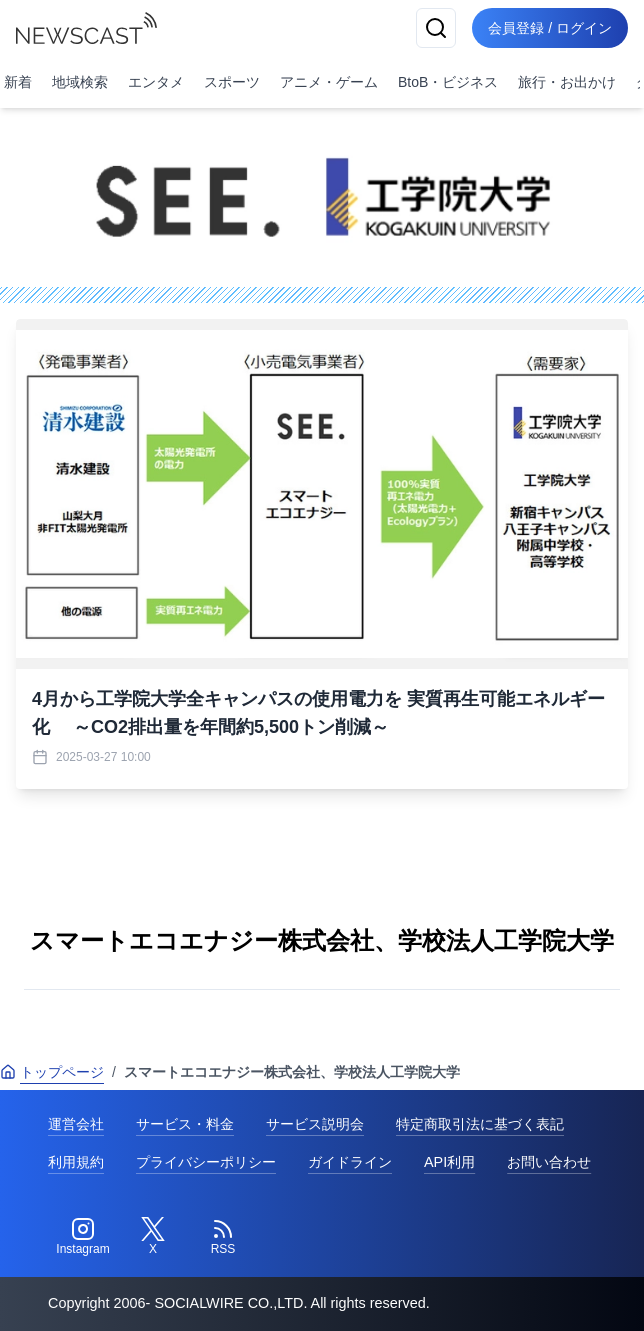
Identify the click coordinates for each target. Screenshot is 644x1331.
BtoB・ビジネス (448, 82)
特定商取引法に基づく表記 (480, 1124)
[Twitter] (153, 1237)
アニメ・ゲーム (329, 82)
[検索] (436, 28)
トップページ (52, 1072)
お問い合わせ (549, 1162)
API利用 (449, 1162)
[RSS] (223, 1237)
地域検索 (80, 82)
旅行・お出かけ (567, 82)
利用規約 (76, 1162)
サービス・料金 (185, 1124)
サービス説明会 (315, 1124)
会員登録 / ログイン (550, 28)
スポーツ (232, 82)
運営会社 (76, 1124)
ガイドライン (350, 1162)
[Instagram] (83, 1237)
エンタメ (156, 82)
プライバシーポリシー (206, 1162)
